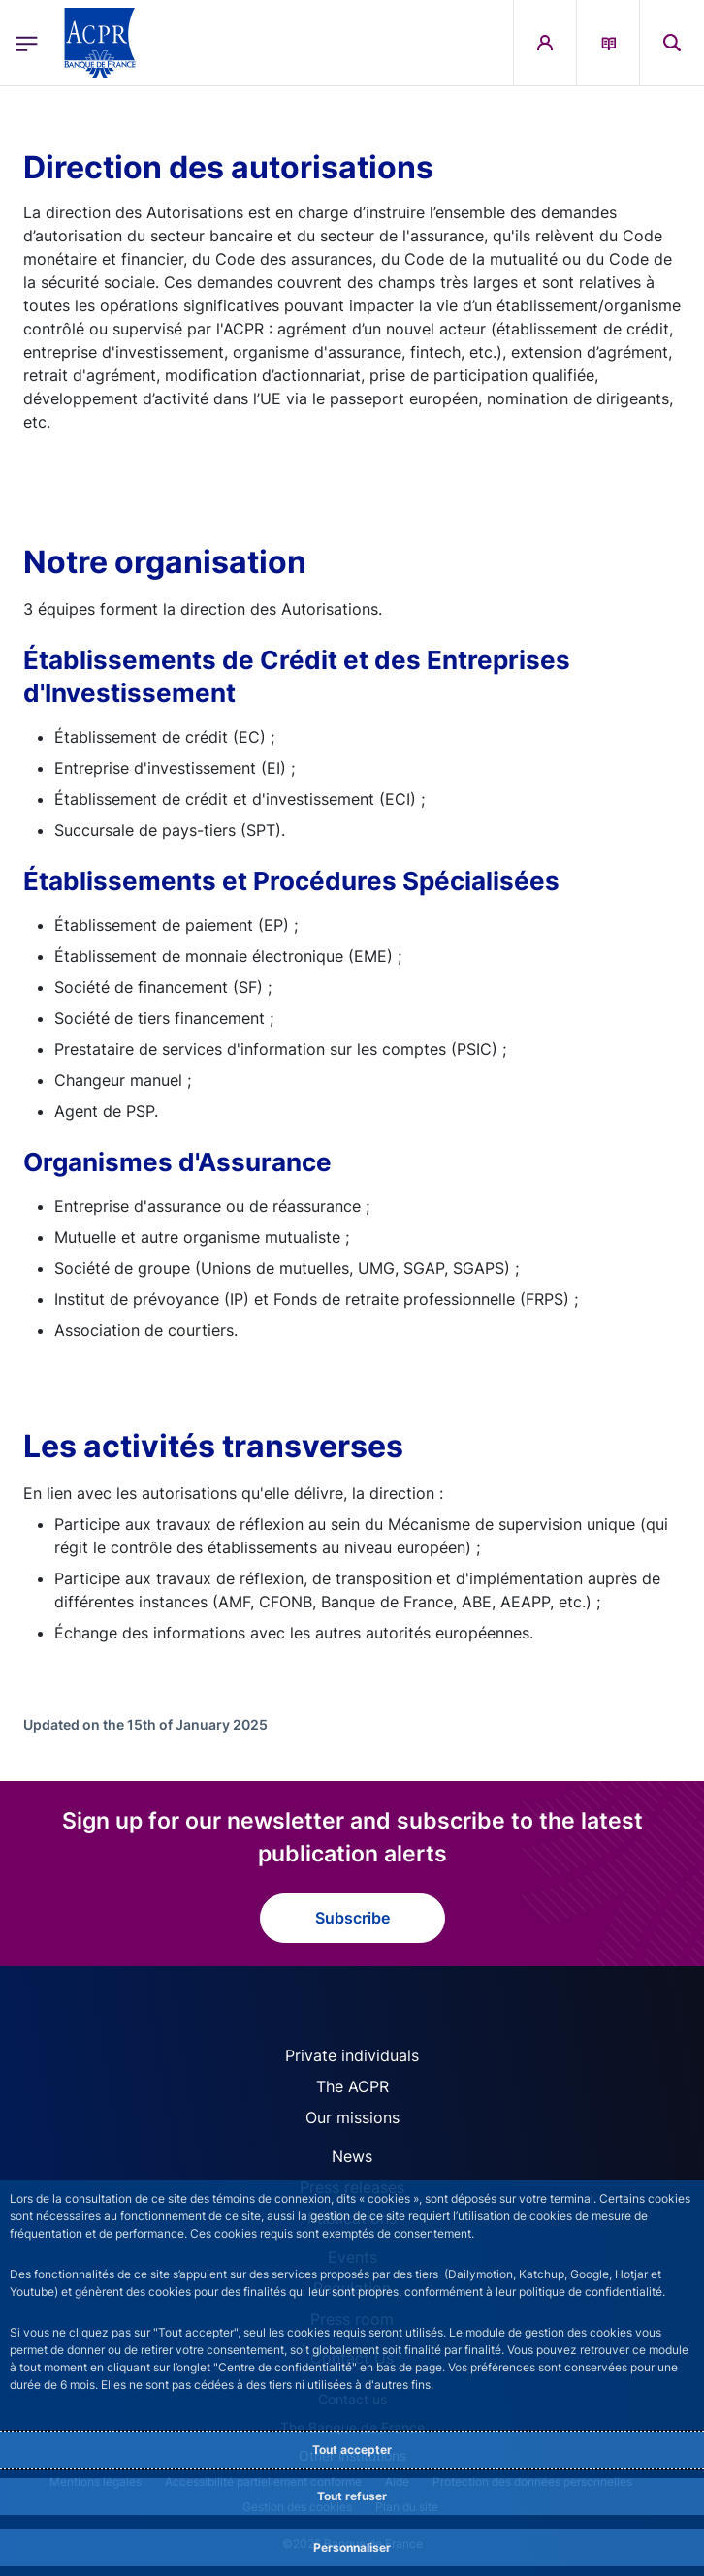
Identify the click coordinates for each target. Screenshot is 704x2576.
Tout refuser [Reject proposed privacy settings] (352, 2496)
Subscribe (352, 1917)
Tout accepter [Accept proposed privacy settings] (352, 2449)
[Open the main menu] (27, 43)
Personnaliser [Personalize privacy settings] (352, 2547)
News (352, 2156)
